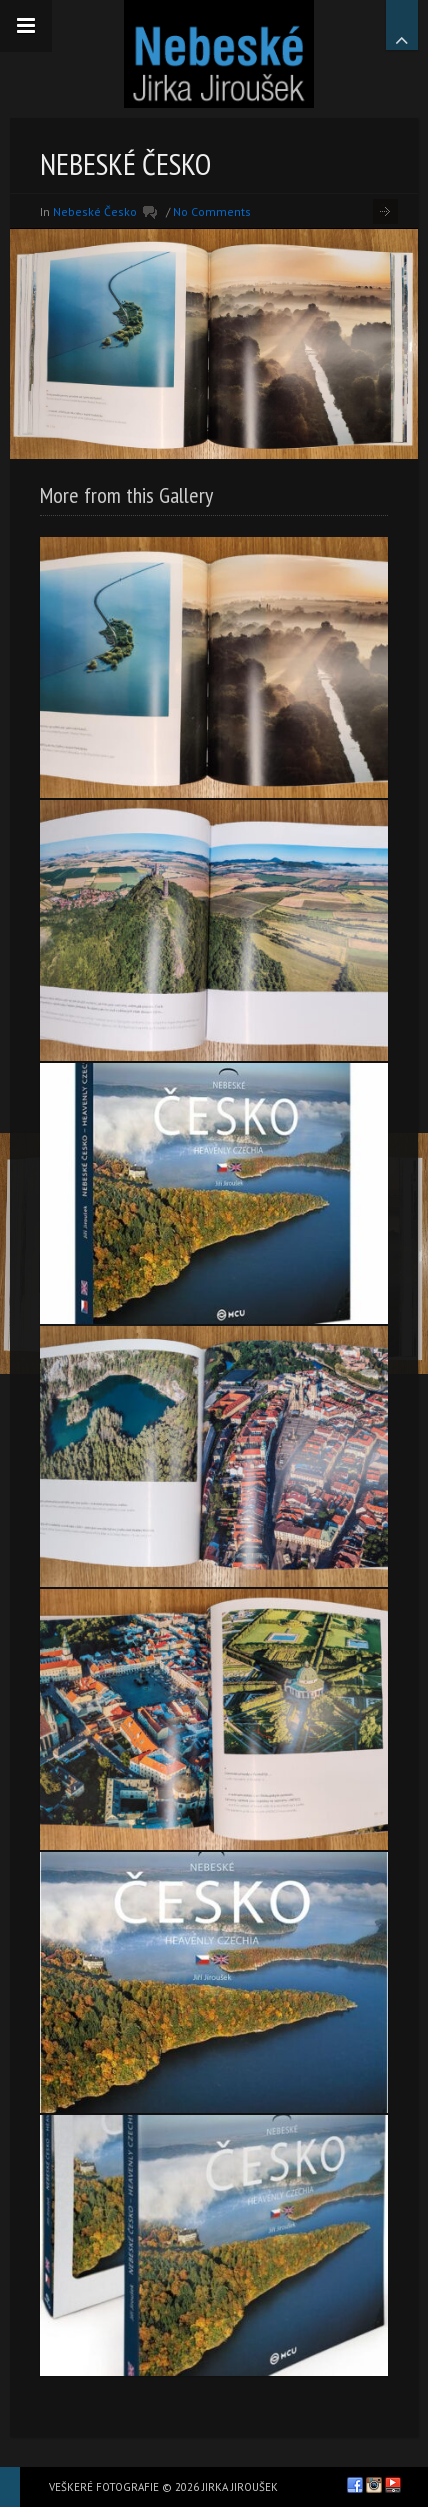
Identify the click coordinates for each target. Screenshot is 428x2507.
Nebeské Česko (95, 211)
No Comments (212, 211)
